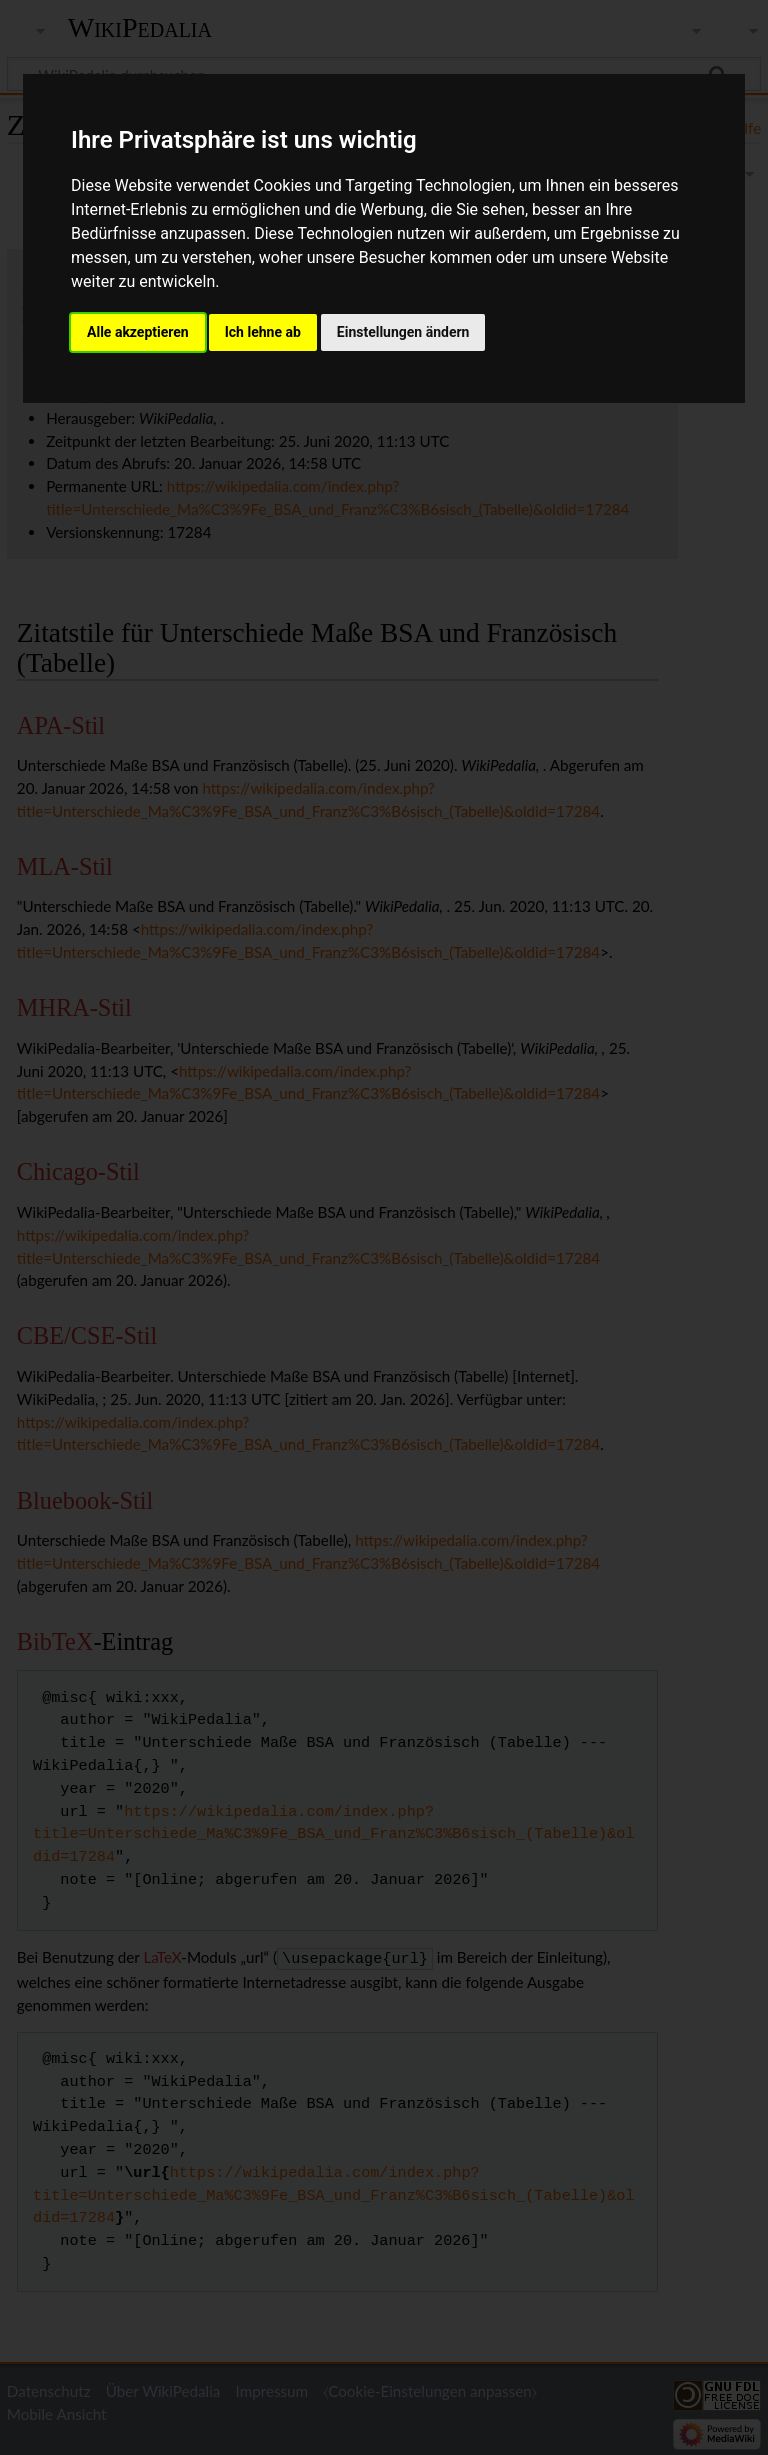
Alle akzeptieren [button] (138, 332)
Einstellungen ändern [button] (403, 332)
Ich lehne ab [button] (263, 332)
